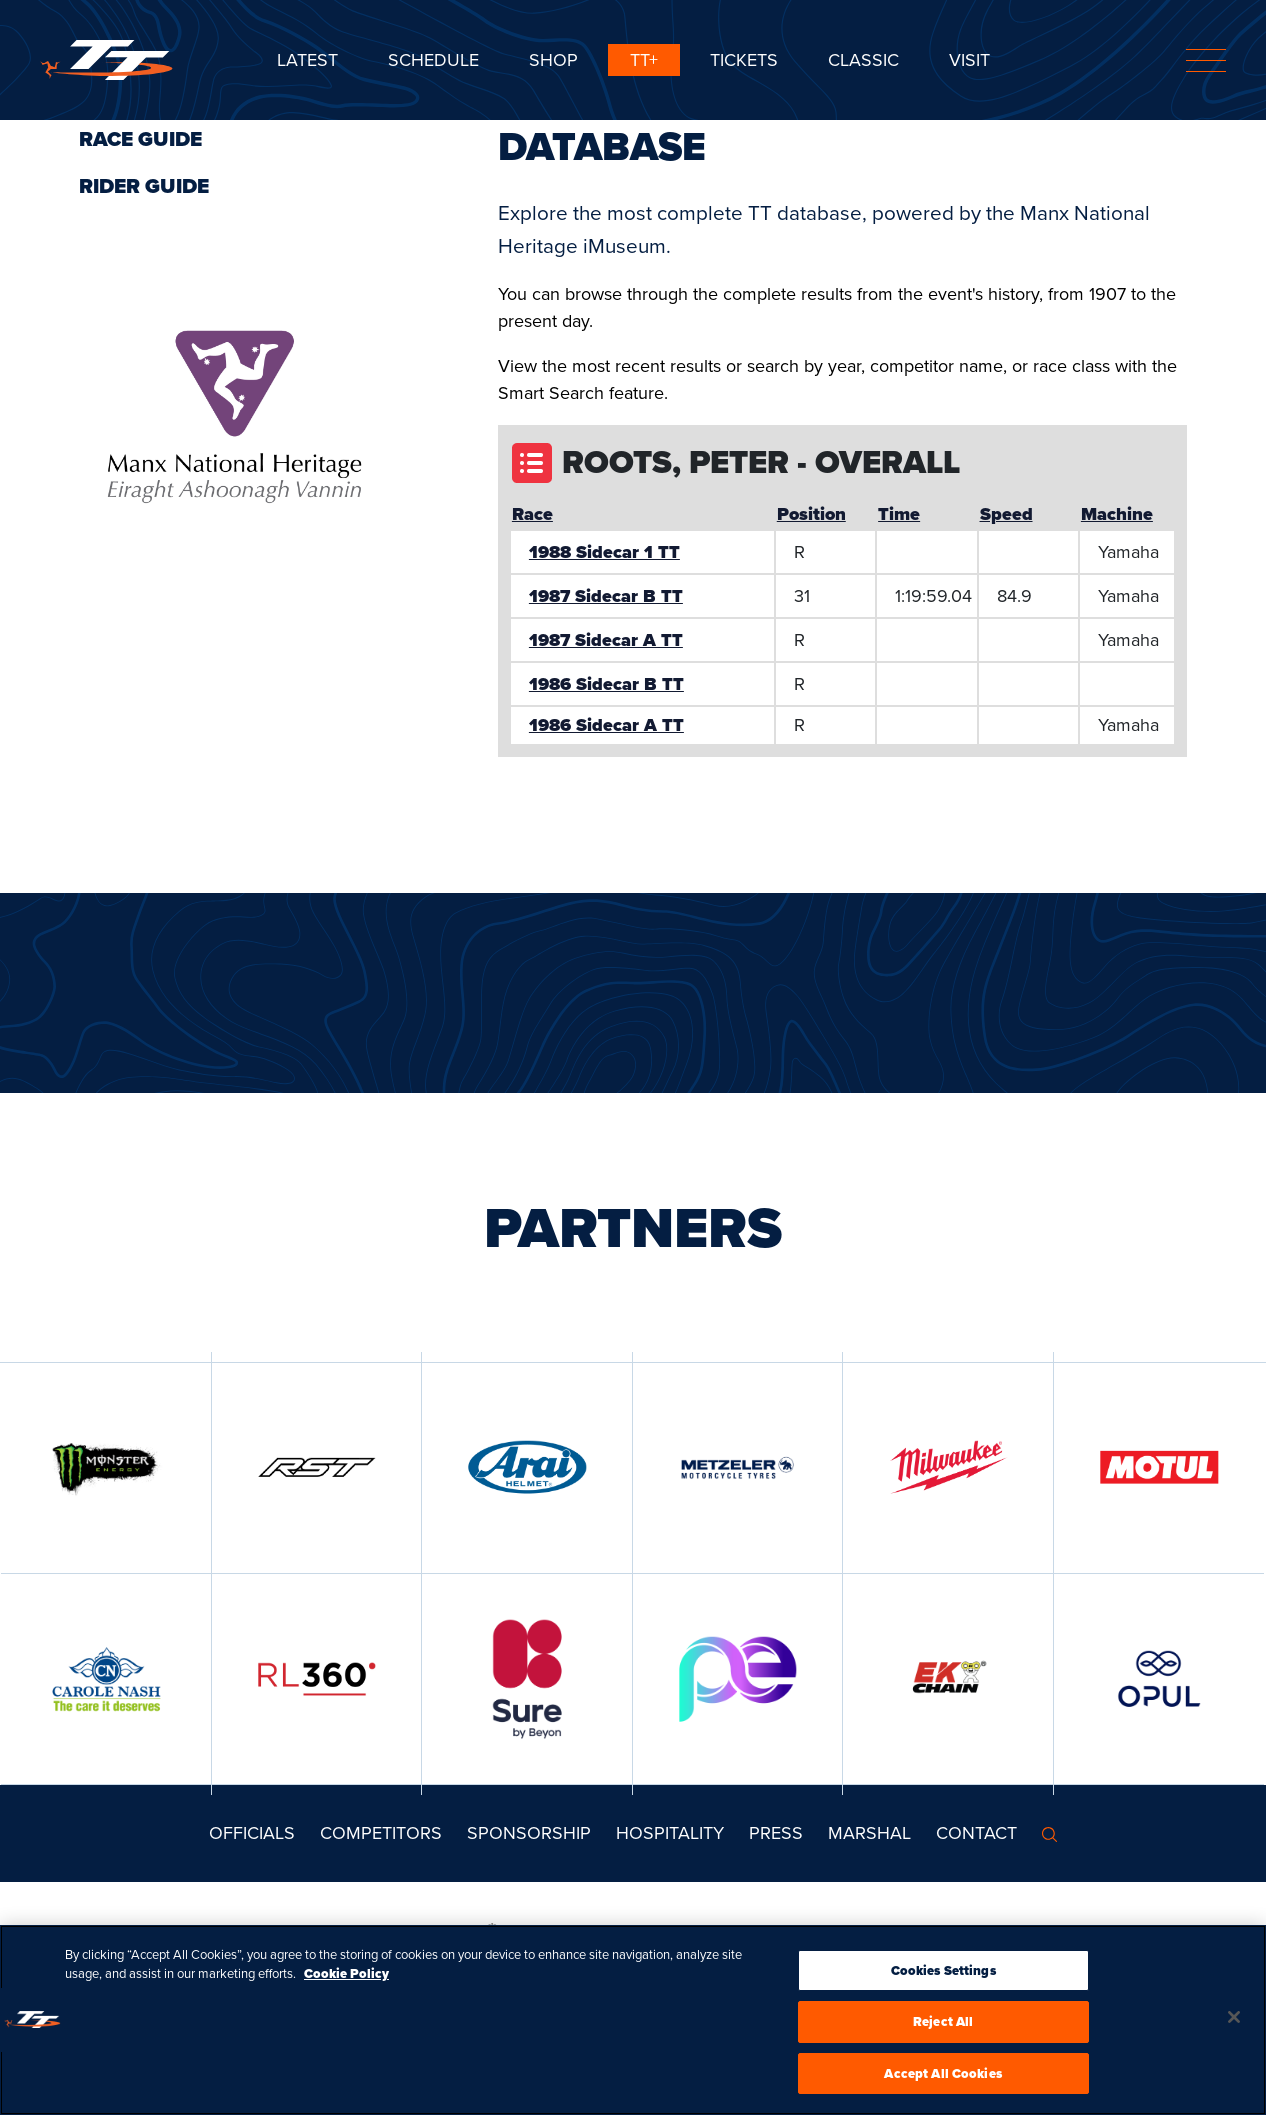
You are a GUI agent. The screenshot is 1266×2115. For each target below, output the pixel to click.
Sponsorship (529, 1833)
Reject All (943, 2029)
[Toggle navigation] (1206, 60)
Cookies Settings (943, 1977)
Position (811, 514)
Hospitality (670, 1833)
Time (899, 514)
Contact (976, 1833)
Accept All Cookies (942, 2081)
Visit (969, 60)
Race (532, 514)
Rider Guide (144, 186)
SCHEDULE (433, 60)
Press (776, 1833)
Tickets (744, 60)
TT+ (644, 60)
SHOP (553, 60)
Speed (1006, 514)
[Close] (1234, 2024)
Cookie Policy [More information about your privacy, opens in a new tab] (346, 1981)
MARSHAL (869, 1833)
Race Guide (140, 139)
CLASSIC (863, 60)
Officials (252, 1833)
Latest (307, 60)
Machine (1117, 514)
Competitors (381, 1833)
